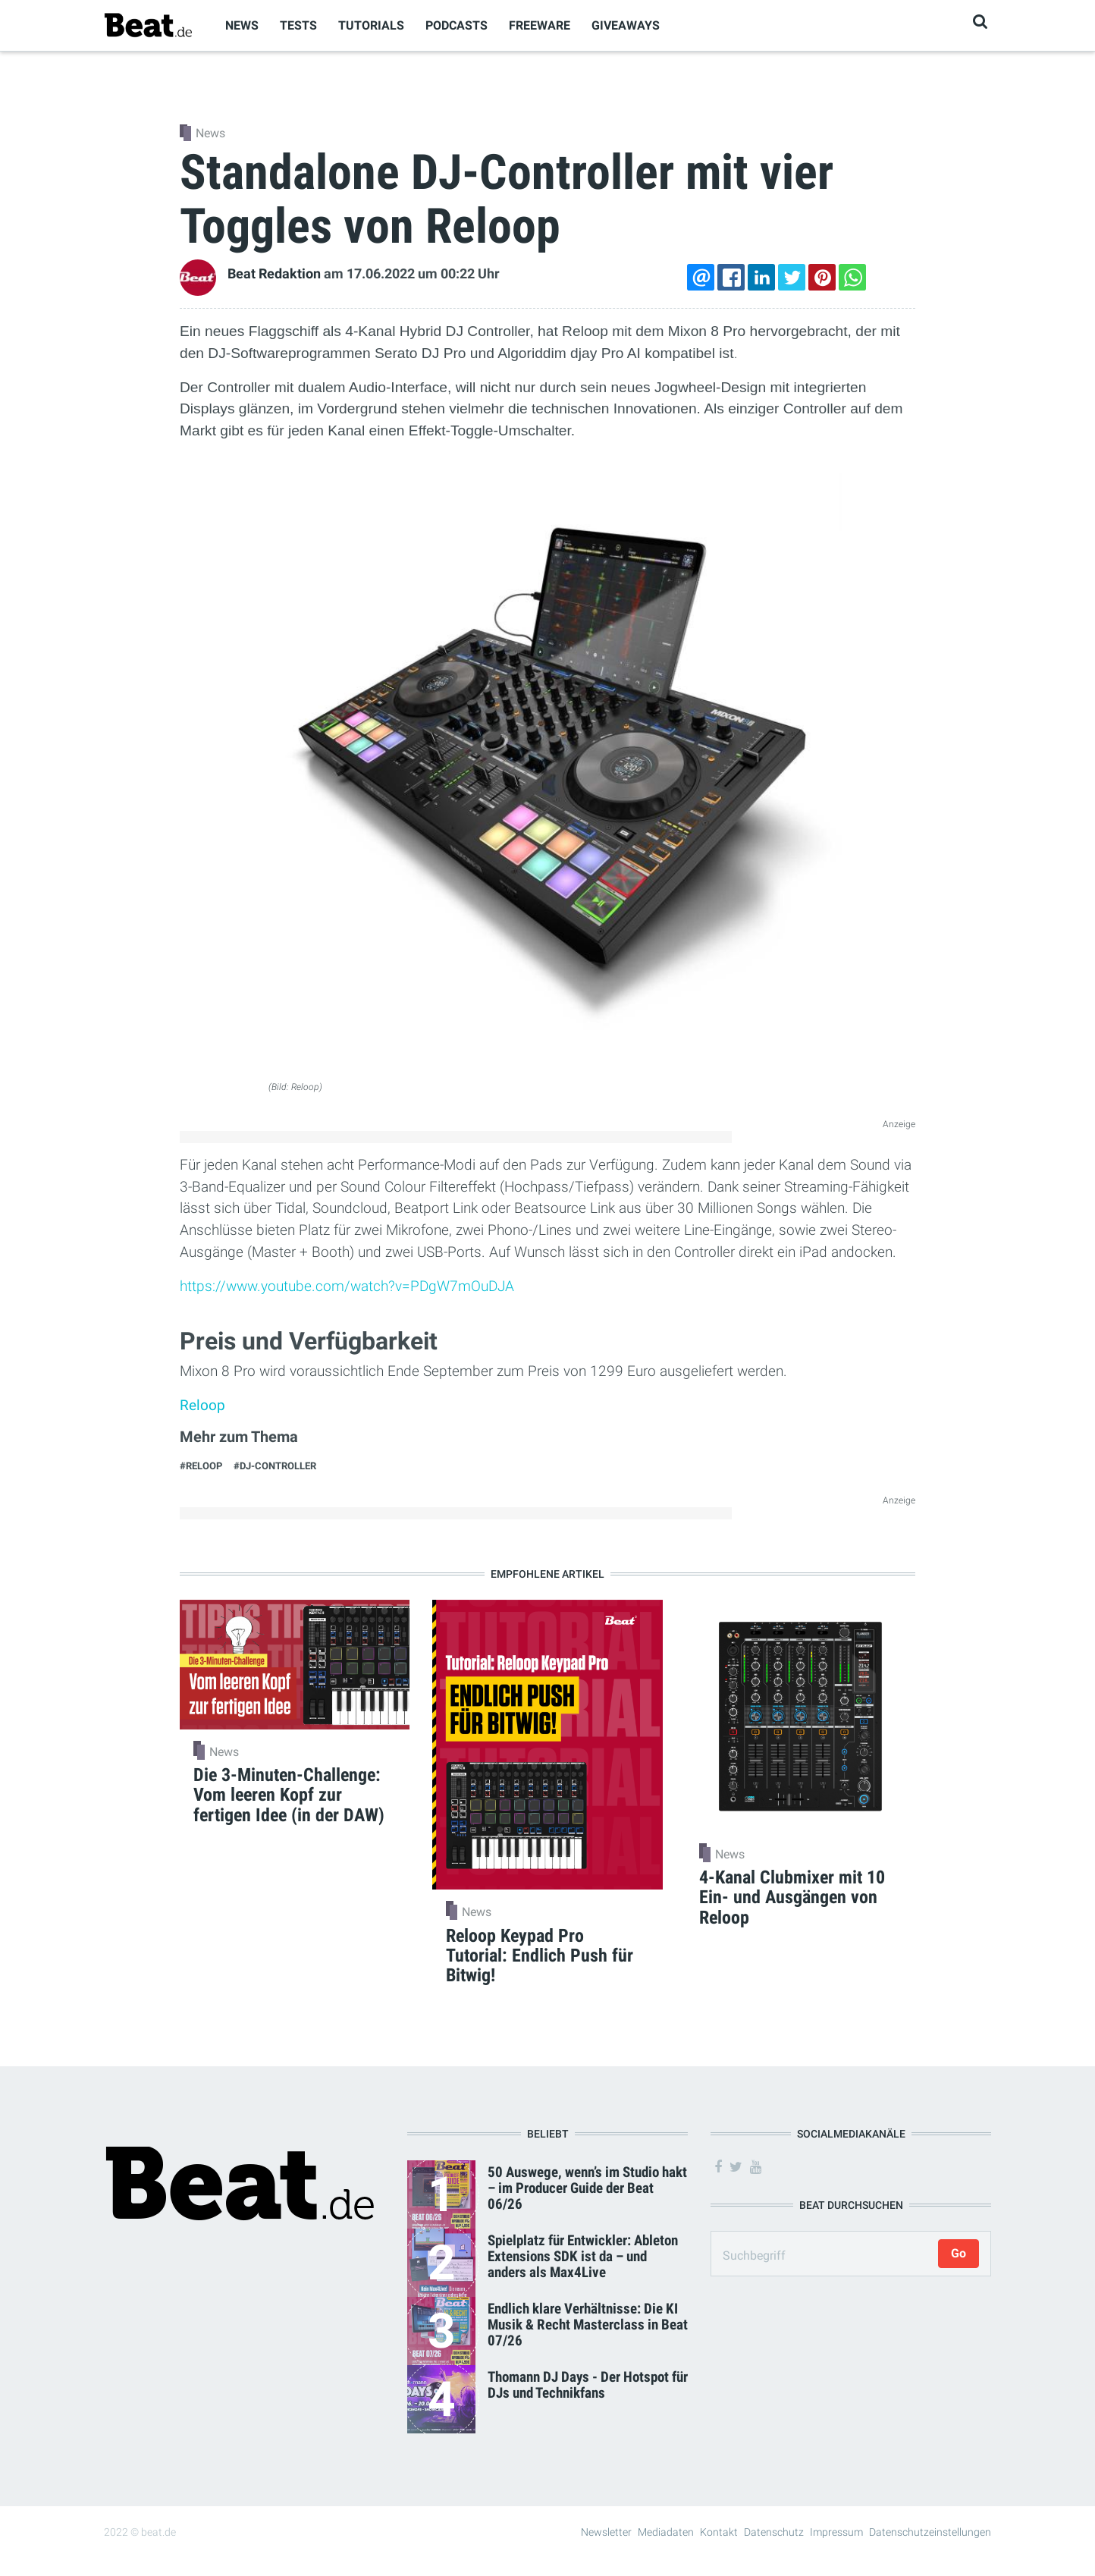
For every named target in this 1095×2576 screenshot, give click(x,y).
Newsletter (606, 2532)
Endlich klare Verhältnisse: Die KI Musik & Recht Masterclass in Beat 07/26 (588, 2324)
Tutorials (371, 25)
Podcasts (456, 25)
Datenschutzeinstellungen (930, 2532)
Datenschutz (774, 2532)
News (242, 25)
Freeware (539, 25)
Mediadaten (666, 2532)
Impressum (836, 2532)
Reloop (202, 1405)
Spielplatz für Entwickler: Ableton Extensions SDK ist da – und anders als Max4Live (583, 2256)
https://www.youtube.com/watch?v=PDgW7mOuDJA (347, 1286)
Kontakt (719, 2532)
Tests (298, 25)
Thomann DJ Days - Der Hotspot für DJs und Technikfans (588, 2385)
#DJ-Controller (275, 1466)
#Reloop (201, 1466)
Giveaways (625, 25)
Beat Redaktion (274, 273)
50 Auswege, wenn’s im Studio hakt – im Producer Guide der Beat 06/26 (587, 2188)
